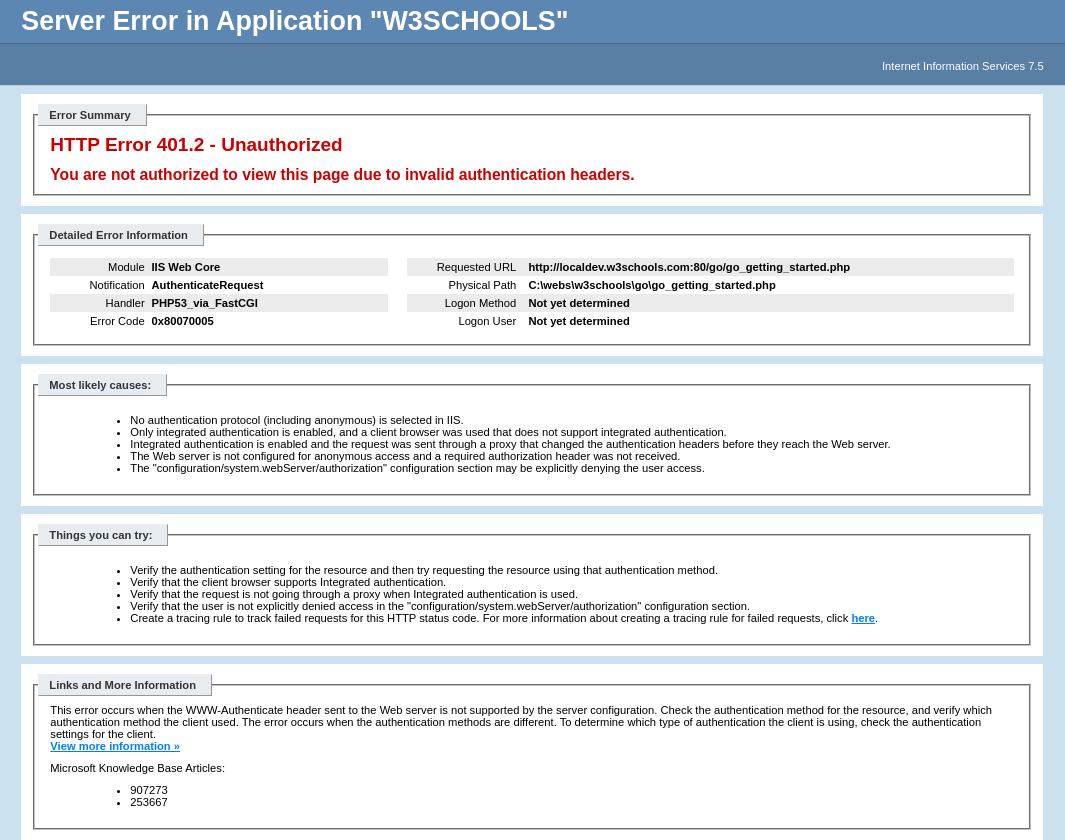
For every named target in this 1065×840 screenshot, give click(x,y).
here (863, 618)
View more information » (115, 746)
